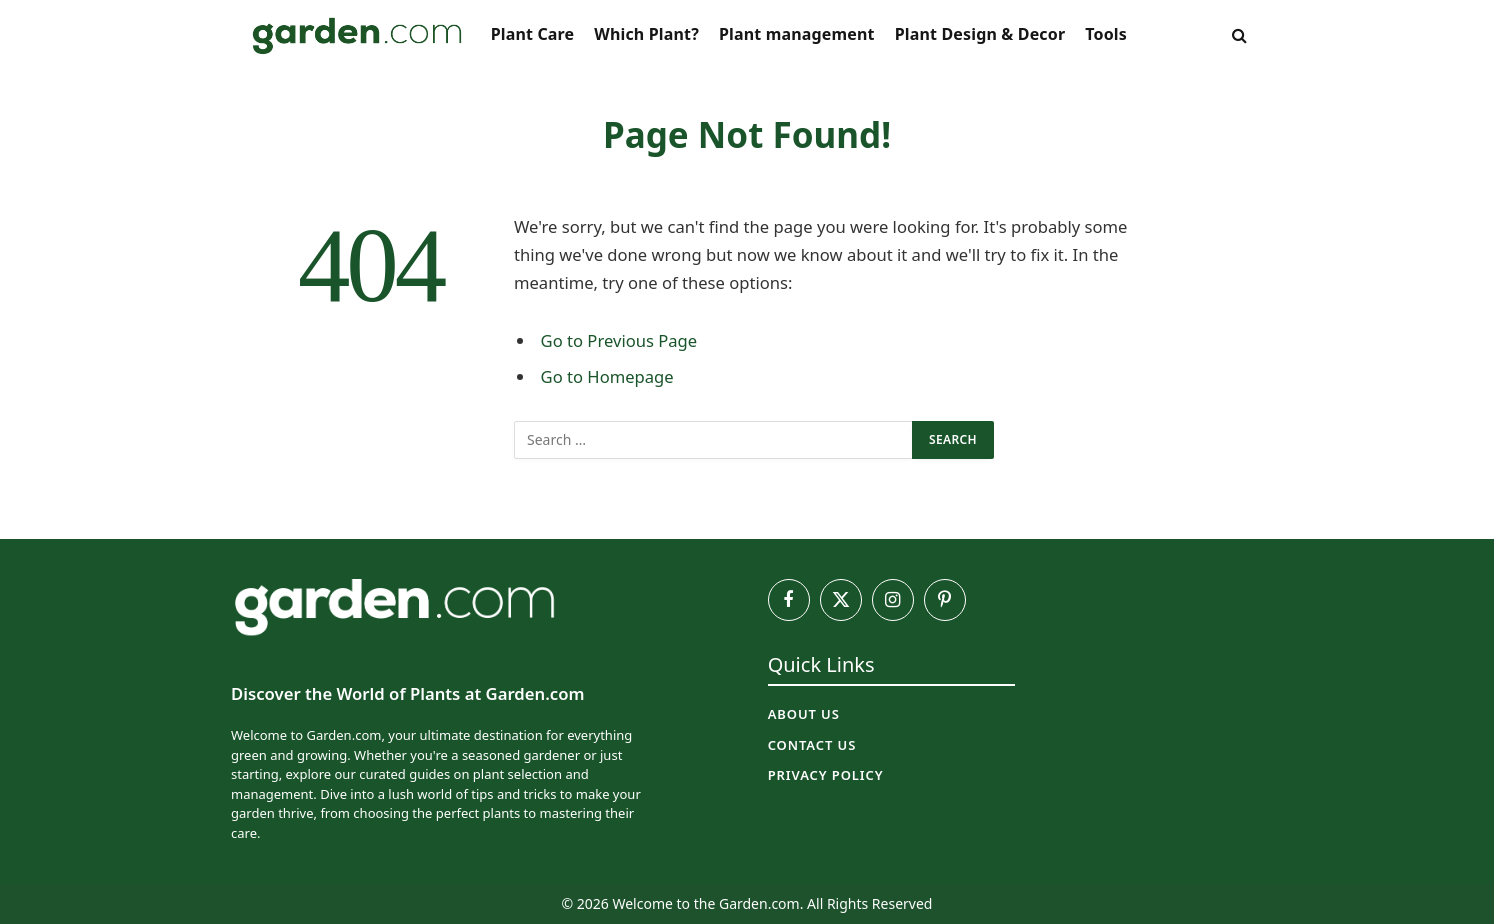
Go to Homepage (607, 376)
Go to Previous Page (619, 340)
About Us (804, 714)
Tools (1106, 34)
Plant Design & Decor (980, 34)
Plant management (797, 34)
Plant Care (533, 34)
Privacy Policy (826, 775)
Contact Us (812, 745)
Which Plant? (646, 34)
